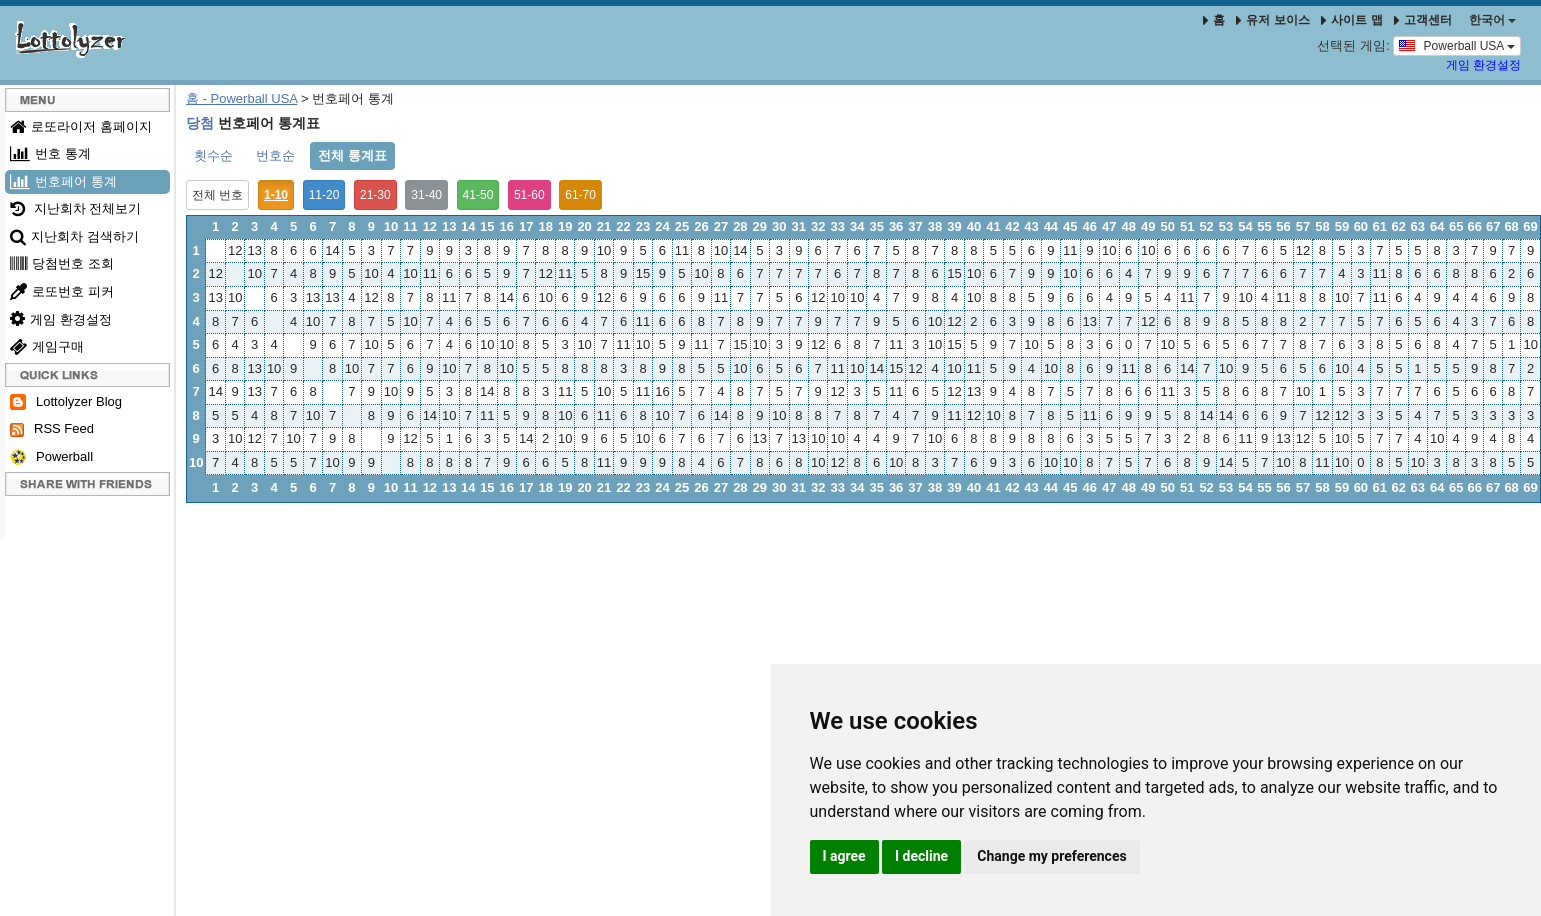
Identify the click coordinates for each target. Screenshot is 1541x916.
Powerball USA (1457, 45)
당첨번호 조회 (62, 263)
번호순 (275, 155)
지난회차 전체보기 (75, 208)
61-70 (580, 195)
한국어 (1492, 20)
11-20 (324, 195)
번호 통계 (50, 153)
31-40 (426, 195)
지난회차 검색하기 (74, 236)
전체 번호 (217, 195)
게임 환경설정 (1483, 65)
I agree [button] (844, 856)
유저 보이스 (1272, 20)
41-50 (478, 195)
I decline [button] (921, 856)
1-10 (276, 195)
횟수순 (213, 155)
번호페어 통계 (63, 181)
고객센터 (1423, 20)
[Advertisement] (666, 680)
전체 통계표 (352, 155)
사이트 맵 (1353, 20)
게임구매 (47, 346)
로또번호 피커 (62, 291)
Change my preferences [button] (1051, 856)
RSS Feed (52, 429)
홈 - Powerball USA (241, 98)
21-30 (375, 195)
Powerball (51, 457)
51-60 (529, 195)
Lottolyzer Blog (66, 402)
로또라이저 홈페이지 (81, 126)
